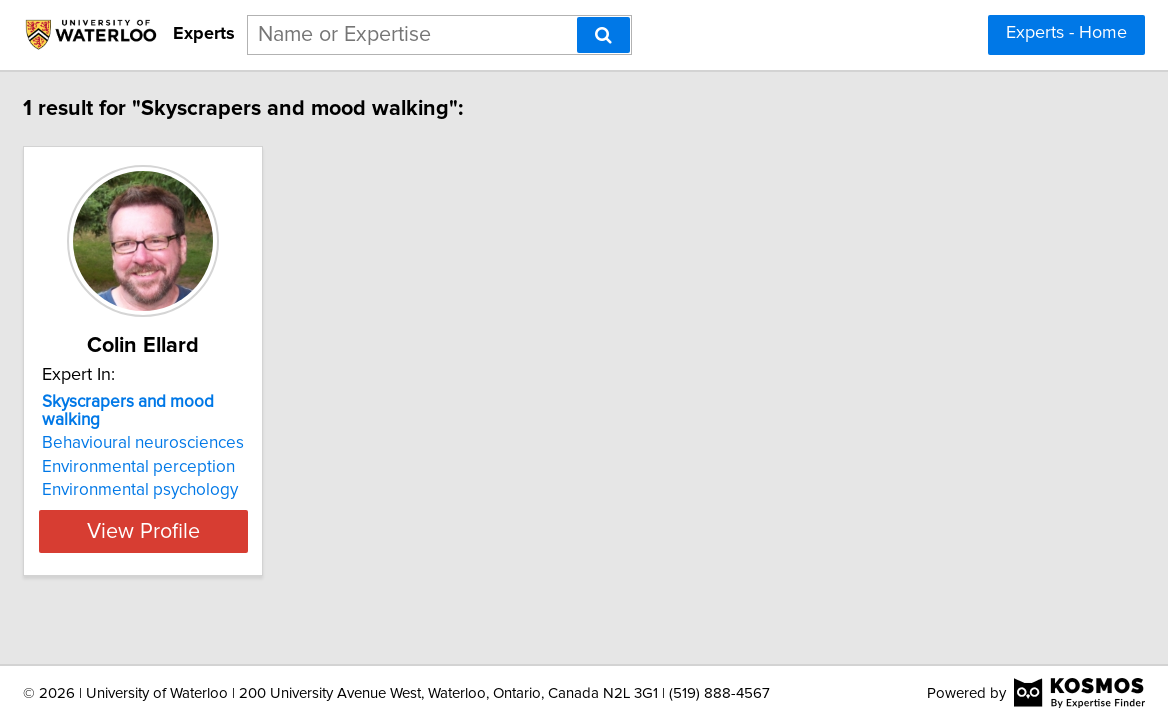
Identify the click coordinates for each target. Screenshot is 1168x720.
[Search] (603, 35)
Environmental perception (249, 449)
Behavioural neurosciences (254, 425)
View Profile (279, 513)
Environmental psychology (251, 472)
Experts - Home (1066, 33)
